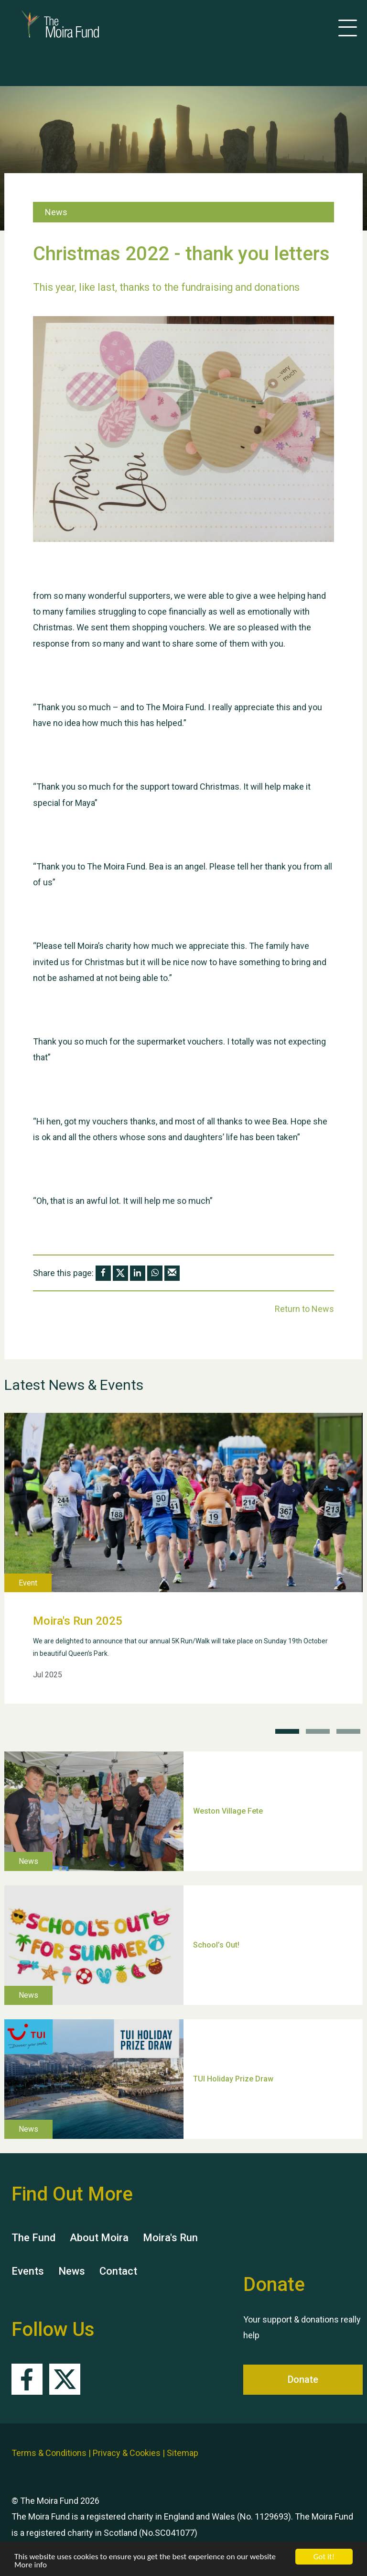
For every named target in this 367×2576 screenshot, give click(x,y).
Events (27, 2271)
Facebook (27, 2379)
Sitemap (182, 2453)
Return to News (304, 1309)
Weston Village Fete (228, 1810)
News (71, 2271)
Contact (118, 2271)
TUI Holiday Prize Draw (233, 2078)
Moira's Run (170, 2238)
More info (30, 2565)
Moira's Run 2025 (77, 1621)
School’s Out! (216, 1944)
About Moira (99, 2238)
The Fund (33, 2238)
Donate (303, 2379)
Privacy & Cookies (127, 2453)
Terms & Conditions (48, 2453)
